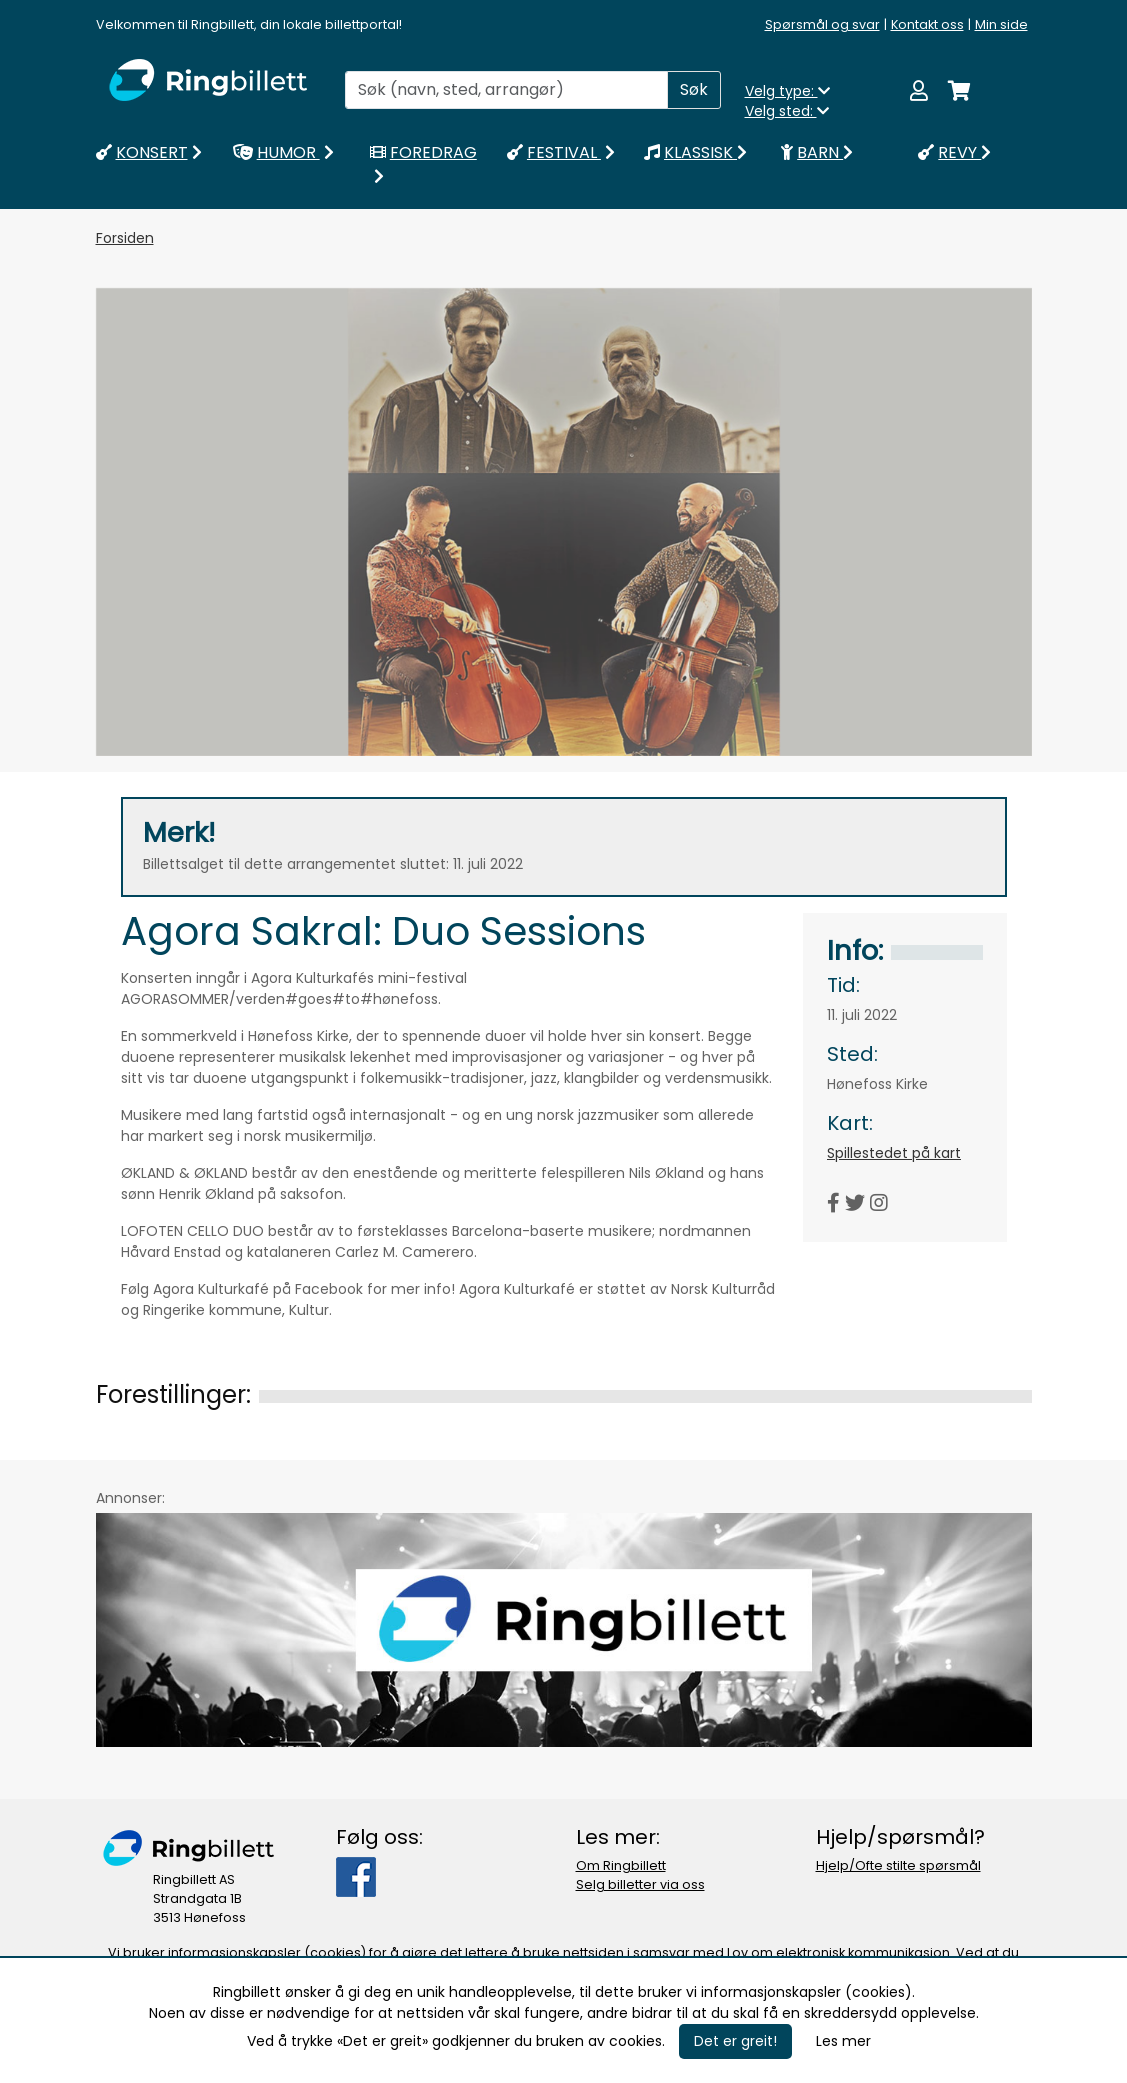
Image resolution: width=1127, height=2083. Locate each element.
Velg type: (787, 91)
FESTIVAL (563, 152)
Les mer (843, 2041)
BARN (817, 152)
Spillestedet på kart (894, 1153)
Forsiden (125, 238)
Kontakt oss (927, 24)
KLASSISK (695, 152)
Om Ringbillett (621, 1865)
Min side (1001, 24)
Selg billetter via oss (640, 1884)
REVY (954, 152)
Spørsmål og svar (822, 24)
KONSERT (151, 152)
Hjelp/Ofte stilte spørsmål (898, 1865)
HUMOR (285, 152)
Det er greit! (735, 2041)
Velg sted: (787, 111)
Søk (694, 89)
